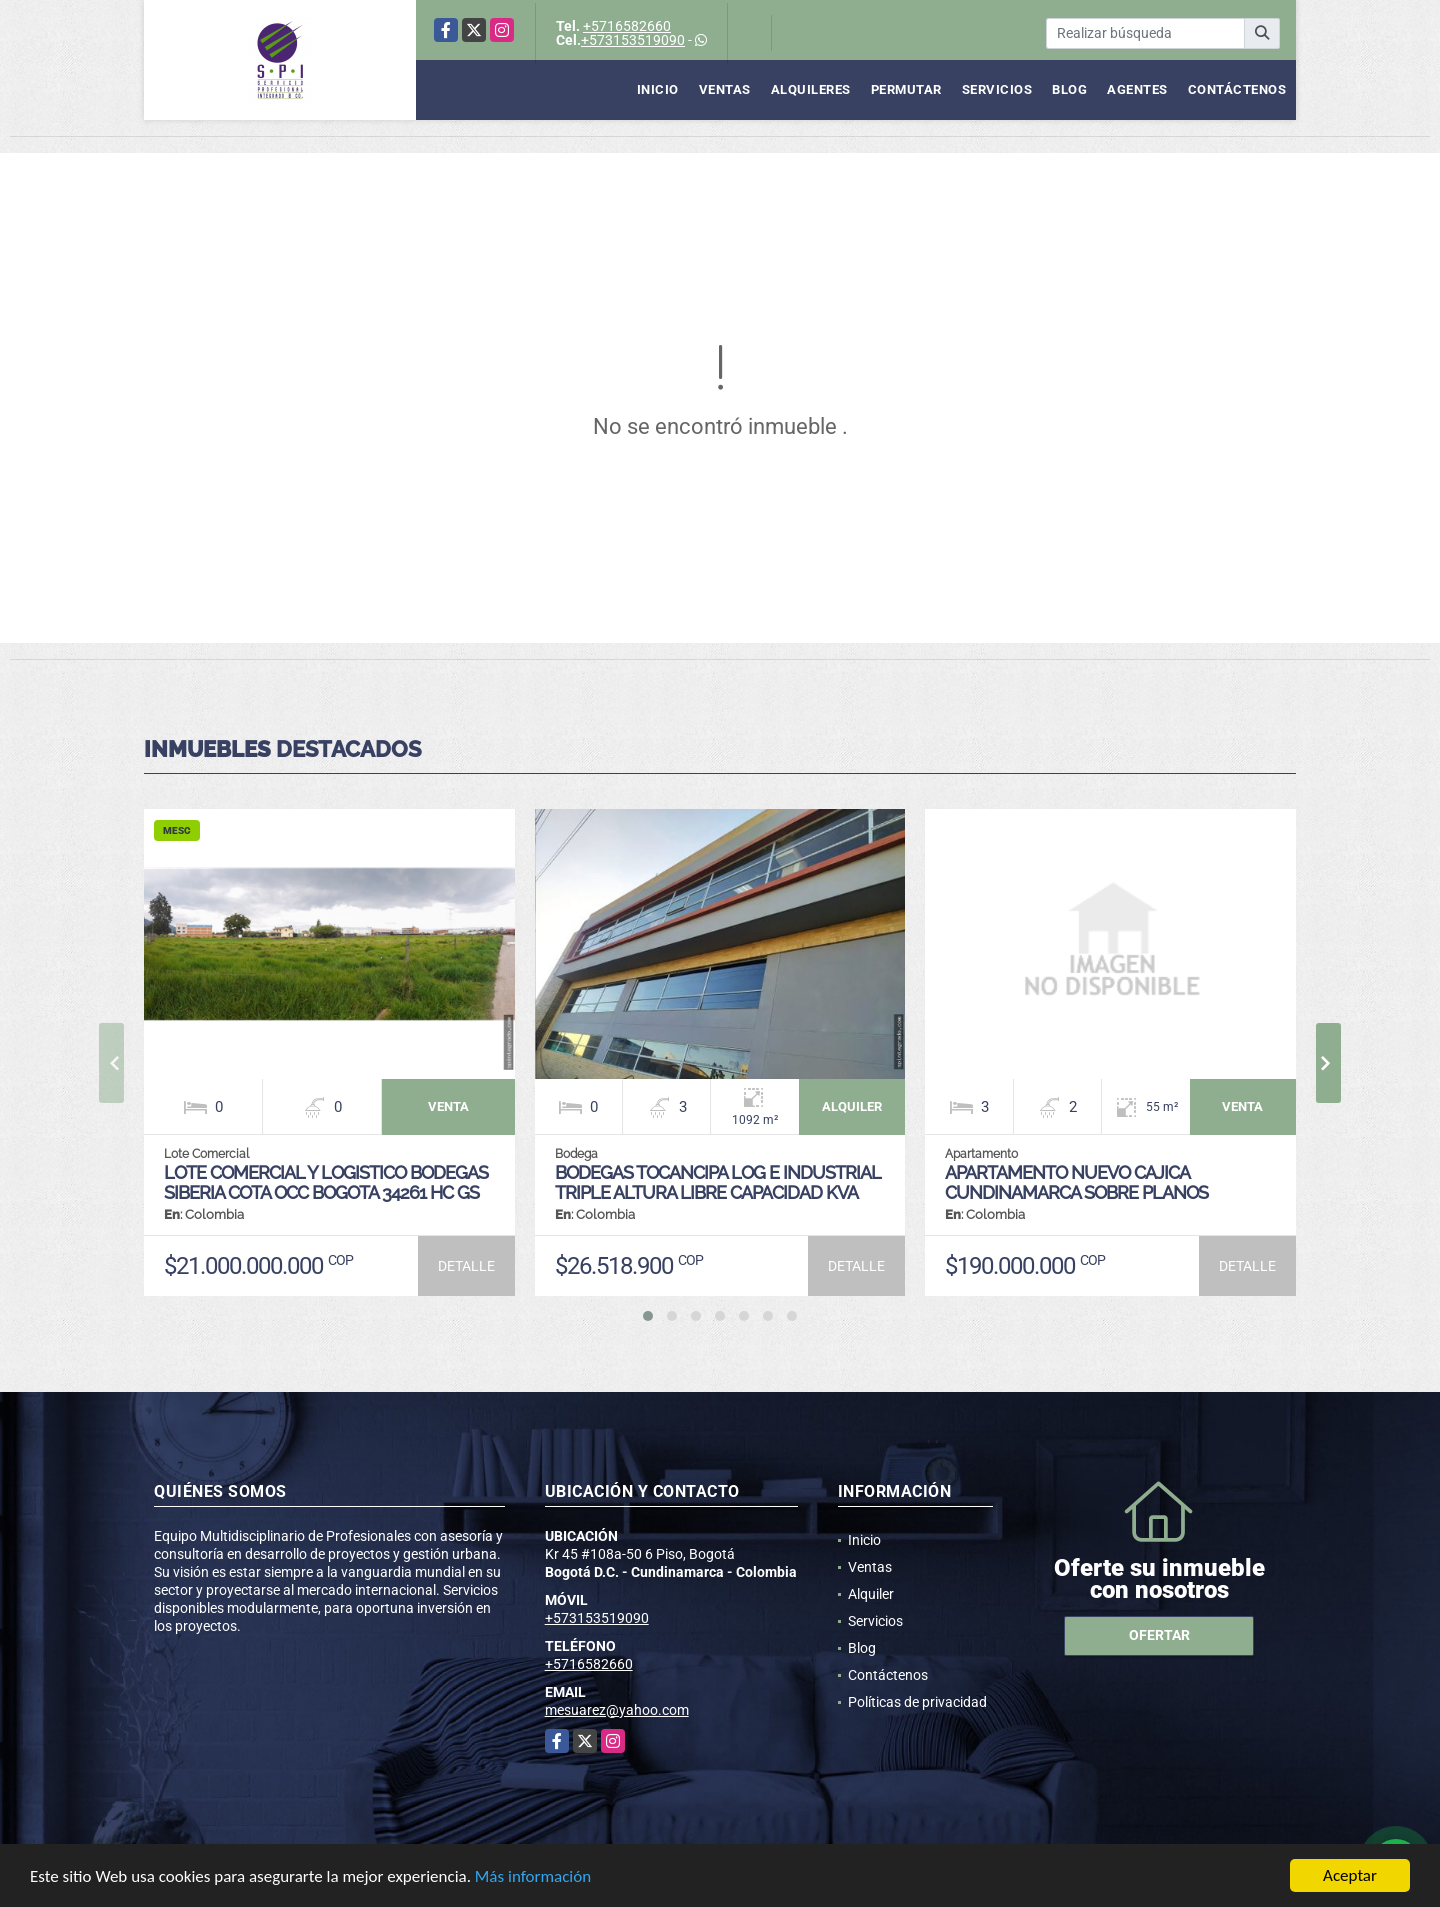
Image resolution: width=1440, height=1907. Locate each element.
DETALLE (466, 1266)
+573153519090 (633, 40)
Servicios (997, 89)
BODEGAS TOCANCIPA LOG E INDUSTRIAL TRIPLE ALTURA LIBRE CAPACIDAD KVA (717, 1182)
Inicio (658, 89)
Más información (533, 1877)
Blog (1069, 89)
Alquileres (811, 89)
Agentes (1137, 89)
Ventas (725, 89)
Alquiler (871, 1594)
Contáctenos (1237, 89)
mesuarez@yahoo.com (617, 1710)
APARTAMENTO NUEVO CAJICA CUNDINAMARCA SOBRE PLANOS (1076, 1182)
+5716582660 (627, 26)
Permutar (906, 89)
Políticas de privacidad (917, 1702)
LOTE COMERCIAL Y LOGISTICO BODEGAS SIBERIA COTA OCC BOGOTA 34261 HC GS (326, 1182)
